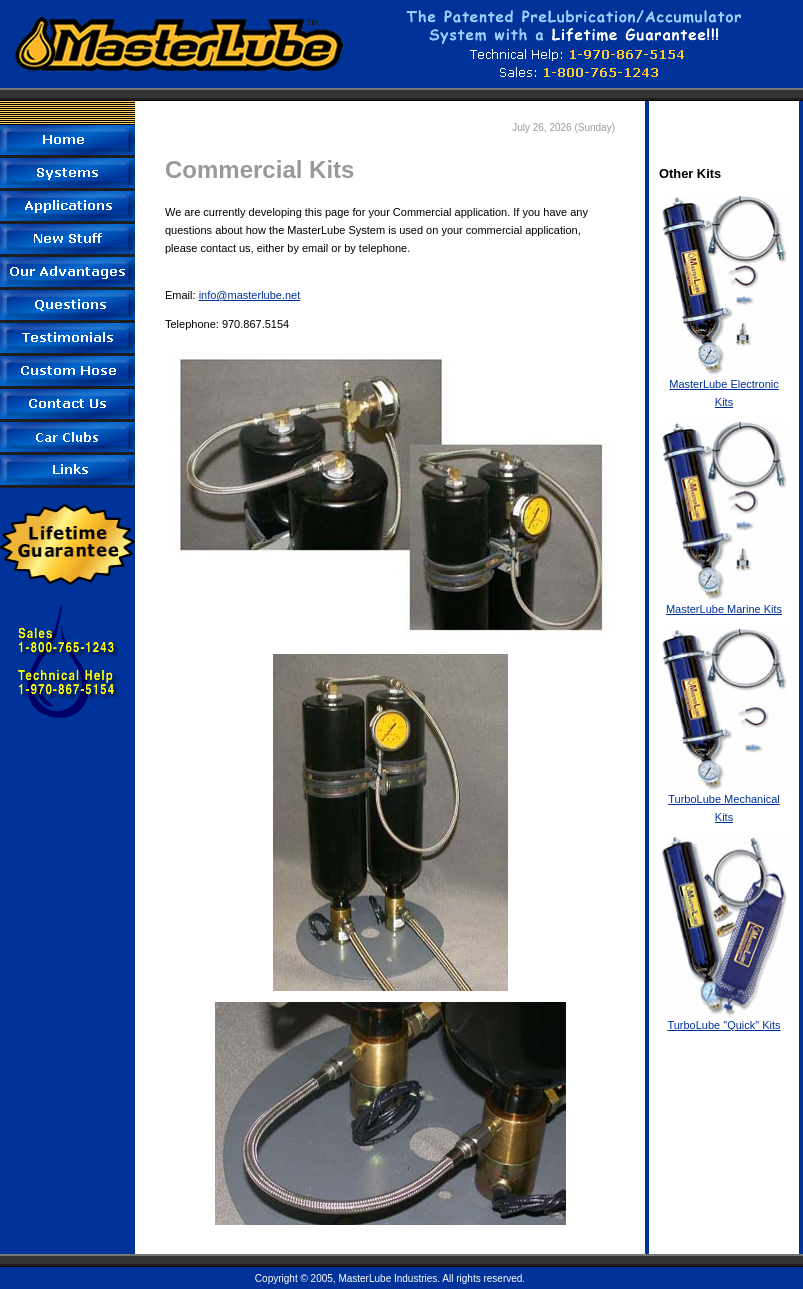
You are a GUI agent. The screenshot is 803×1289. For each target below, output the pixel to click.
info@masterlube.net (250, 295)
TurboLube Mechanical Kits (724, 801)
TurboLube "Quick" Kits (724, 1018)
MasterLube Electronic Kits (724, 386)
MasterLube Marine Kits (724, 602)
